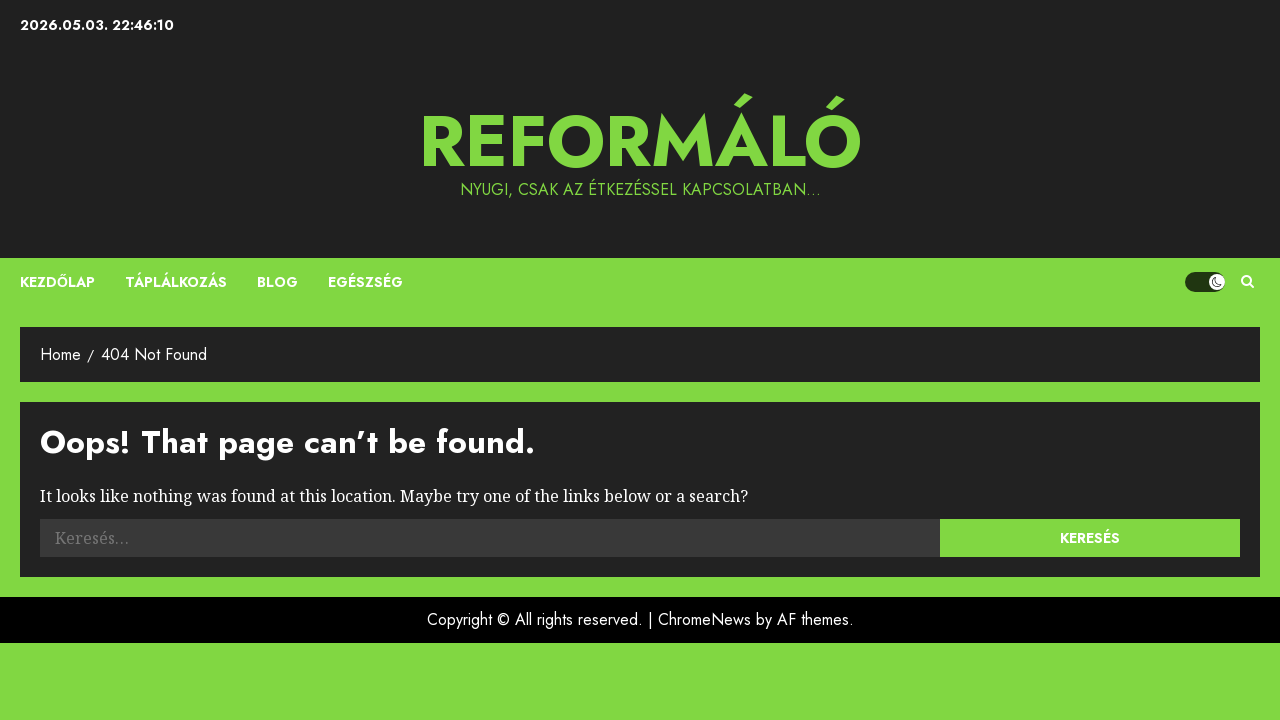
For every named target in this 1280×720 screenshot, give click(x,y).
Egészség (365, 282)
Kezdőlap (57, 282)
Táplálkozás (176, 282)
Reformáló (640, 141)
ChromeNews (704, 619)
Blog (277, 282)
